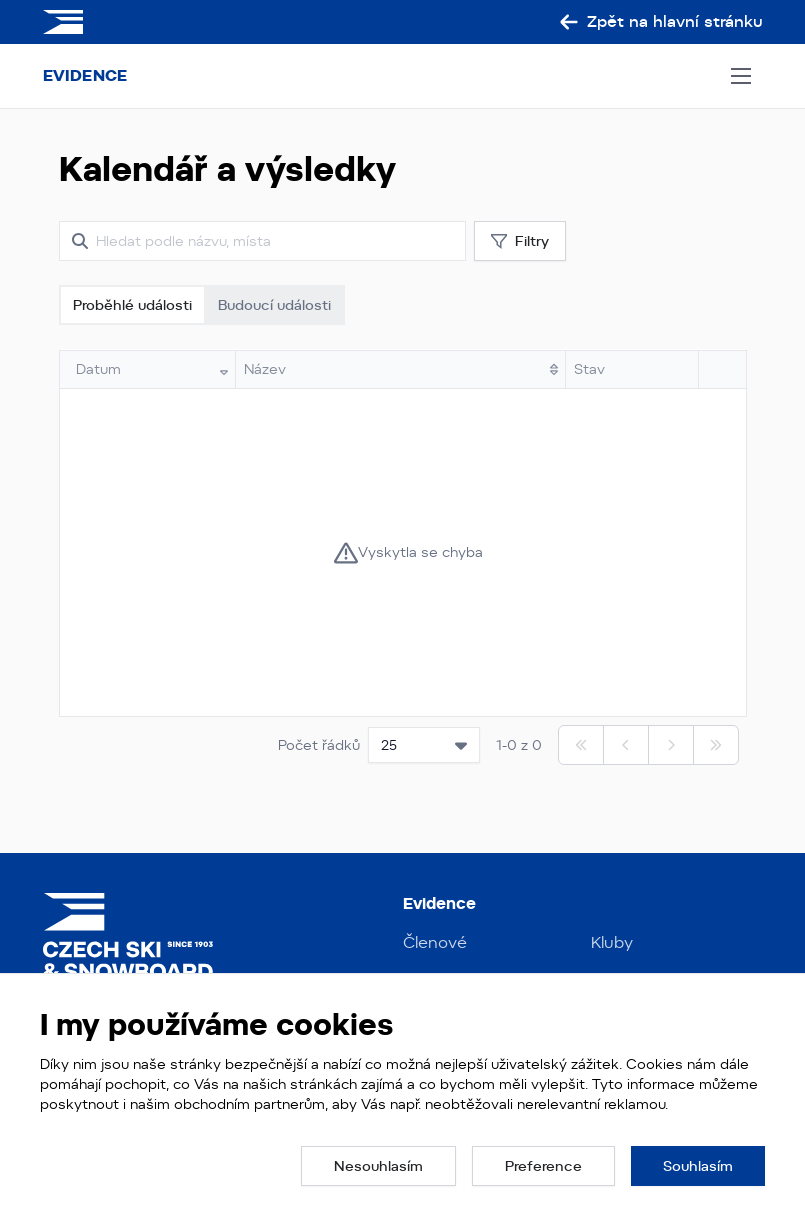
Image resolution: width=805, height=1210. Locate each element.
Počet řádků (319, 745)
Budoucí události (274, 305)
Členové (435, 942)
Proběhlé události (132, 305)
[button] (378, 1166)
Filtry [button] (520, 241)
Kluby (612, 942)
